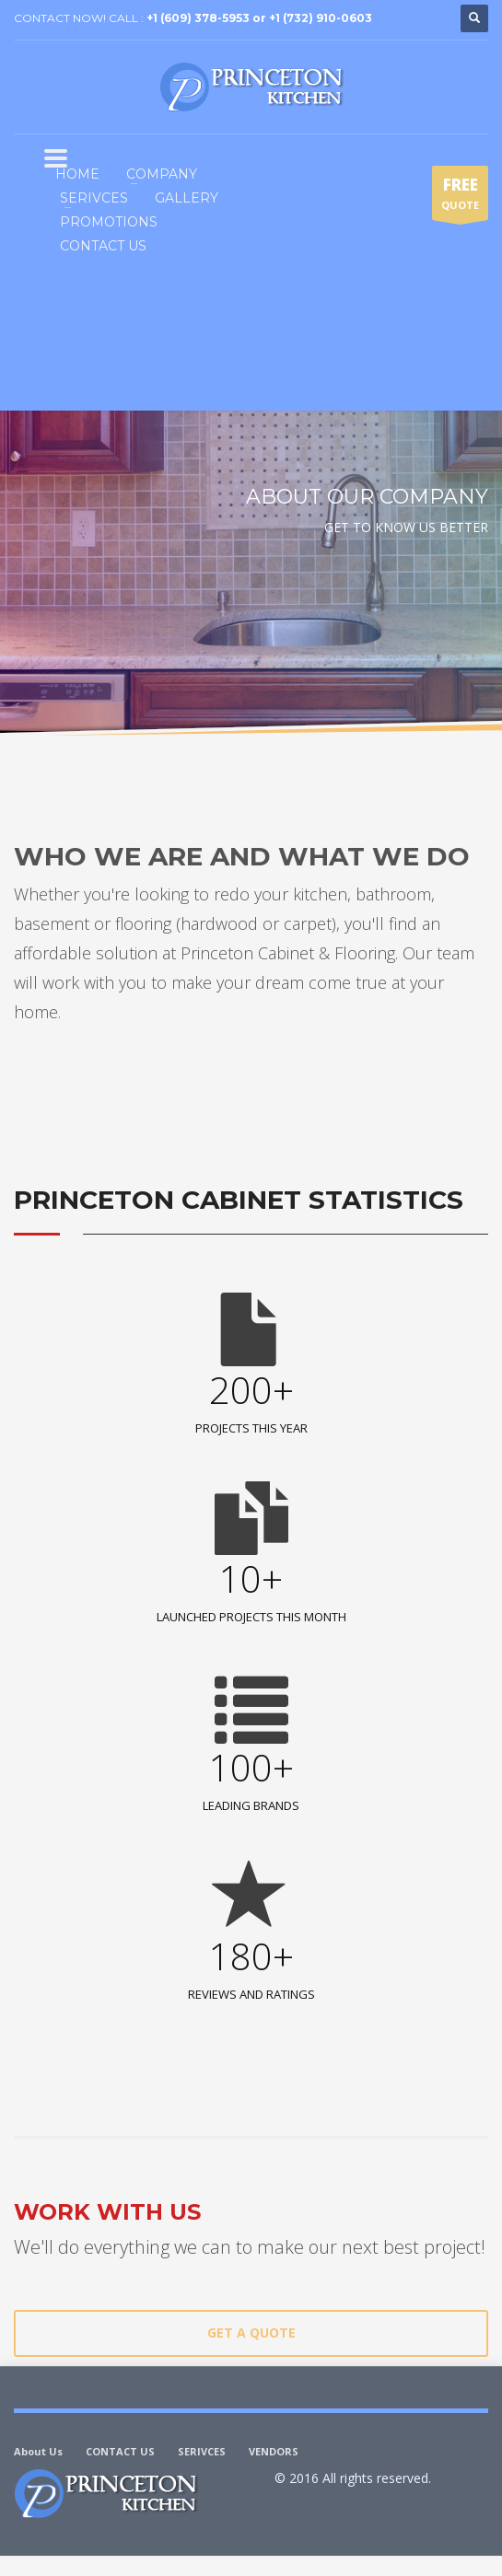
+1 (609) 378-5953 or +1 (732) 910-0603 (259, 18)
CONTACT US (120, 2451)
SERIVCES (202, 2451)
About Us (38, 2451)
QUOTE (460, 197)
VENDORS (273, 2451)
